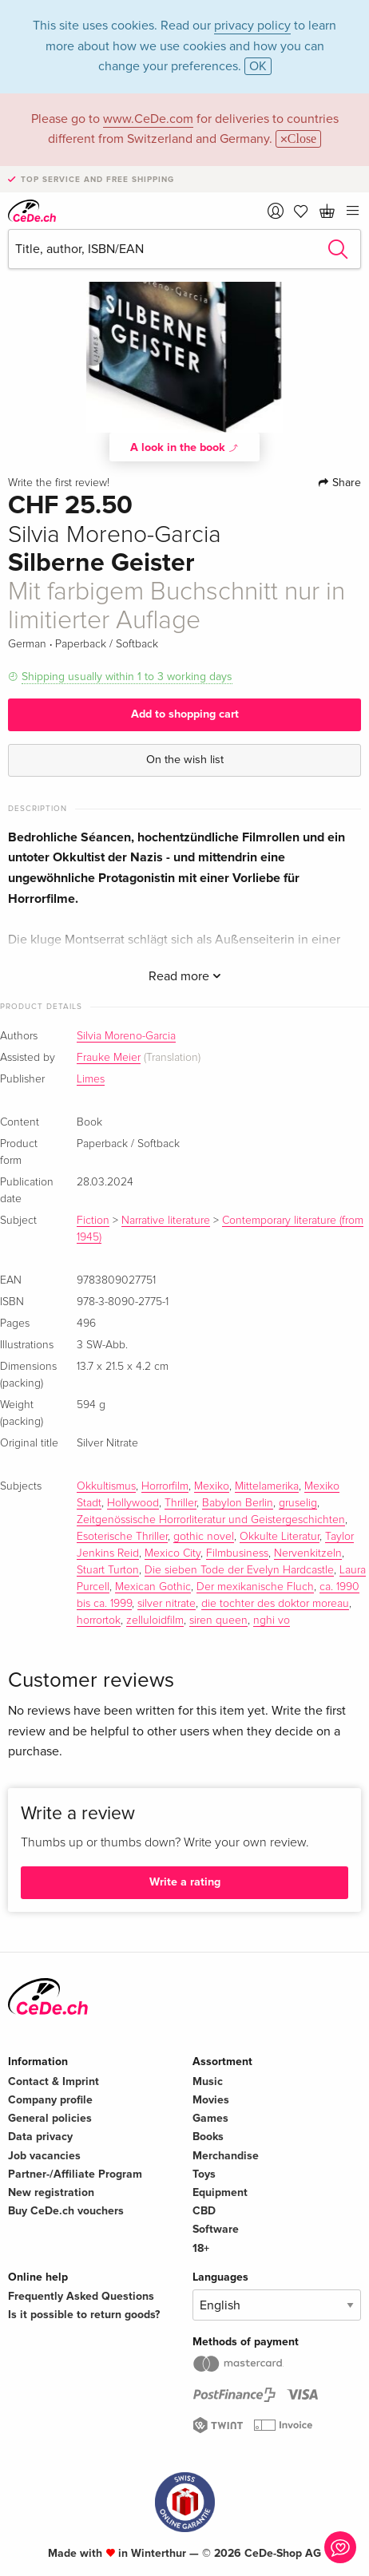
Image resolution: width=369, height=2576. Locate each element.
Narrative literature (165, 1220)
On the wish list (185, 759)
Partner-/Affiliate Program (75, 2174)
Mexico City (172, 1553)
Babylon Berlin (237, 1503)
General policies (50, 2118)
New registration (51, 2192)
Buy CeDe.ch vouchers (66, 2211)
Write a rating (184, 1882)
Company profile (50, 2100)
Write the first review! (58, 483)
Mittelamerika (267, 1486)
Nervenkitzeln (308, 1553)
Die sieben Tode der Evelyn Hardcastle (239, 1570)
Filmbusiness (237, 1553)
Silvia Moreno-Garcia (126, 1036)
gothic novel (203, 1536)
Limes (91, 1079)
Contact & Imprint (53, 2081)
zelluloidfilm (155, 1620)
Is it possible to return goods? (84, 2314)
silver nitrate (166, 1603)
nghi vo (271, 1620)
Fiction (93, 1220)
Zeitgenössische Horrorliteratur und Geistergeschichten (211, 1519)
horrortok (99, 1620)
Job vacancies (44, 2155)
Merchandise (225, 2155)
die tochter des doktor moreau (275, 1603)
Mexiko (211, 1486)
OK (258, 66)
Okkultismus (106, 1486)
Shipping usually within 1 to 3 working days (127, 676)
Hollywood (133, 1503)
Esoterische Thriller (122, 1536)
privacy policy (252, 26)
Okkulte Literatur (279, 1536)
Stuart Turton (108, 1570)
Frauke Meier (109, 1057)
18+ (200, 2248)
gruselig (298, 1503)
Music (207, 2081)
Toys (204, 2174)
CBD (204, 2211)
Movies (210, 2100)
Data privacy (40, 2136)
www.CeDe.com (148, 119)
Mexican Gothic (153, 1587)
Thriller (180, 1503)
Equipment (220, 2192)
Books (208, 2136)
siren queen (218, 1620)
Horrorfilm (164, 1486)
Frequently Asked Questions (81, 2296)
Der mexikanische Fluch (255, 1587)
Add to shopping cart (185, 714)
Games (210, 2118)
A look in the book (184, 447)
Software (215, 2229)
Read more (185, 976)
